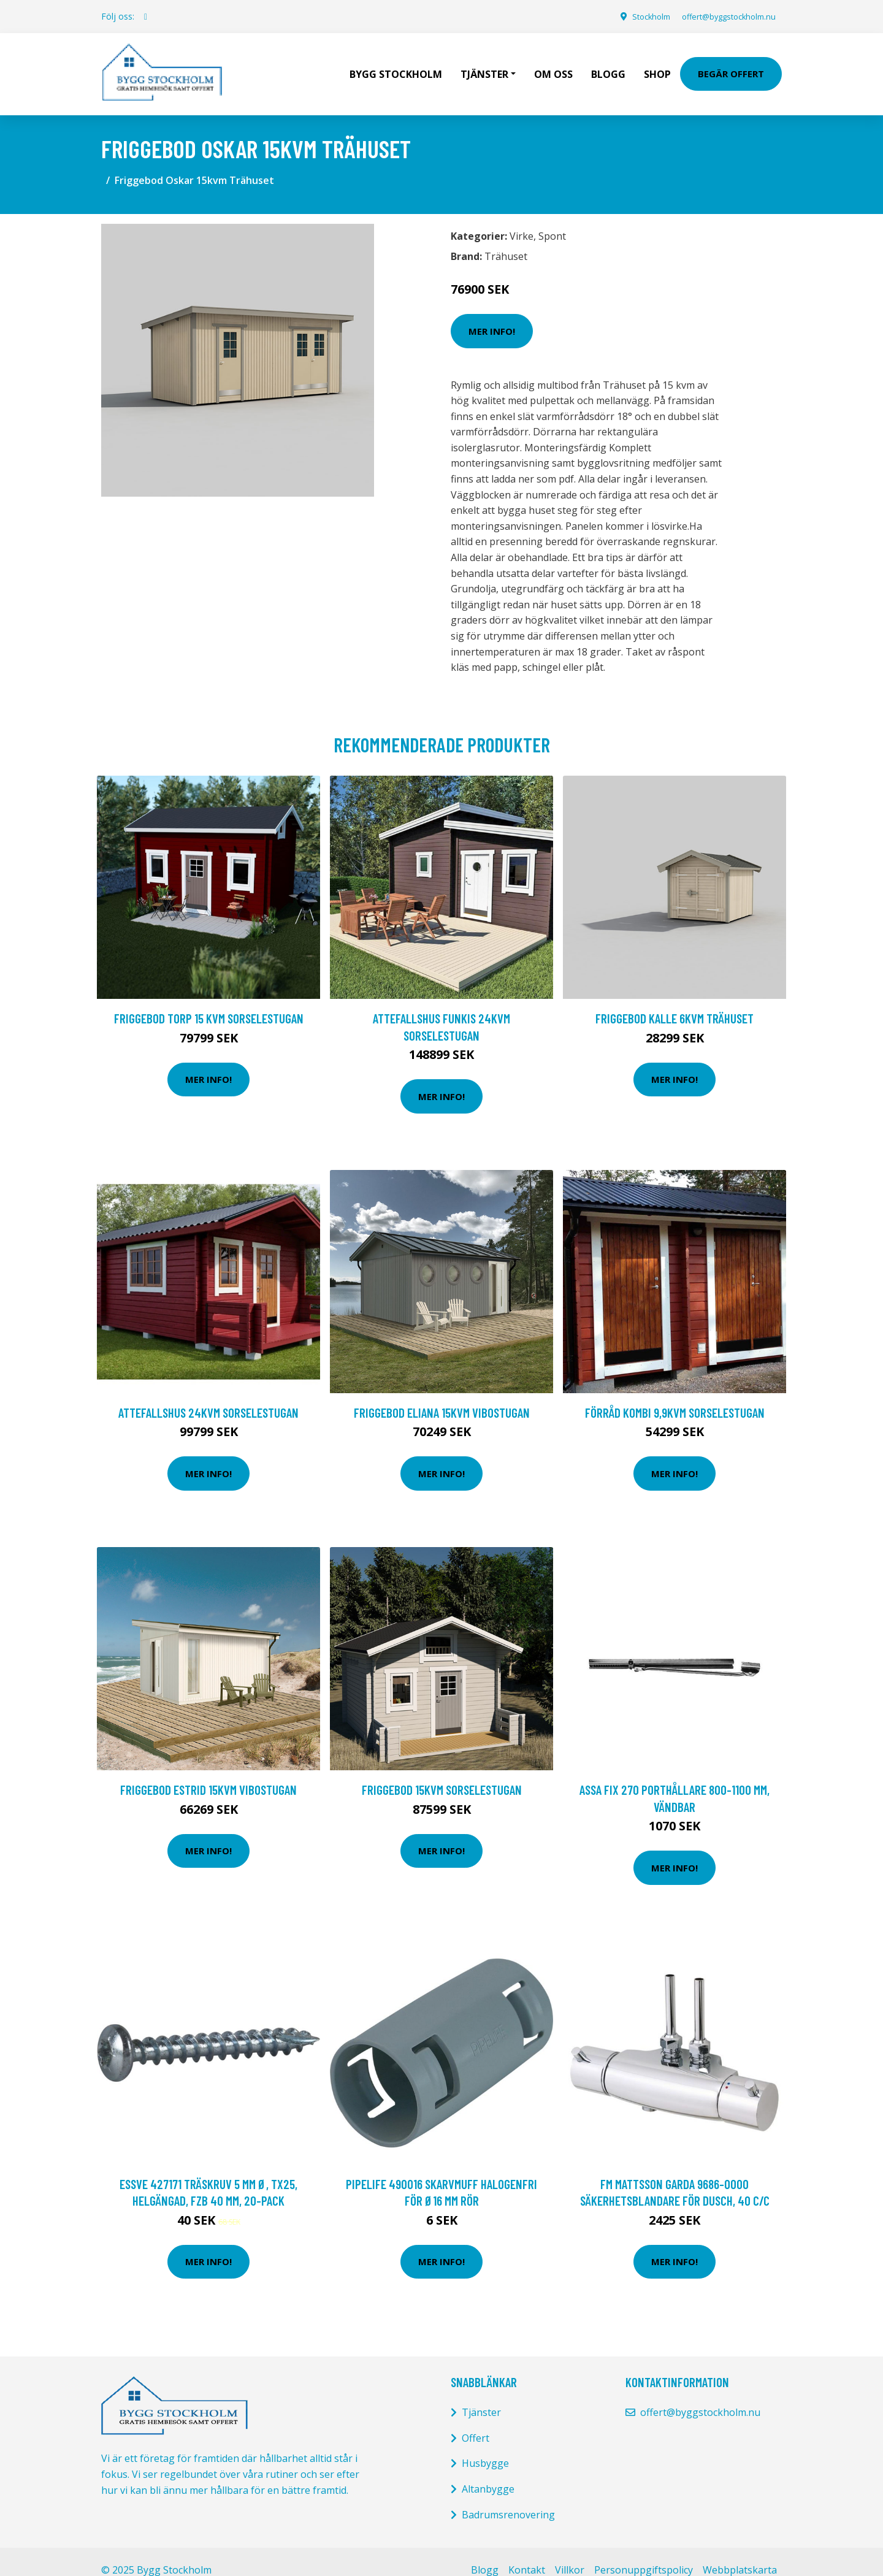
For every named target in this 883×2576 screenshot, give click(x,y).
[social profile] (145, 16)
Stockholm (634, 16)
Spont (552, 219)
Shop (657, 65)
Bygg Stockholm (396, 65)
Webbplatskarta (740, 2552)
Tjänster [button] (484, 65)
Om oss (553, 65)
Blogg (608, 65)
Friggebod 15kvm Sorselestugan (442, 1772)
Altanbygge (488, 2472)
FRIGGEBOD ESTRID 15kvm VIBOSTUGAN (208, 1772)
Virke (521, 219)
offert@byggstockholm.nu (721, 16)
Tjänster (481, 2395)
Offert (475, 2421)
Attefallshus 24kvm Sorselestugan (208, 1395)
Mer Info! (491, 313)
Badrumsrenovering (508, 2497)
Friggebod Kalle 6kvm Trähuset (674, 1001)
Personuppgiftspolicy (643, 2552)
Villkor (569, 2552)
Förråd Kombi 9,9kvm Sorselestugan (675, 1395)
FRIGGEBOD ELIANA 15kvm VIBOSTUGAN (442, 1395)
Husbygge (485, 2446)
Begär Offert (731, 65)
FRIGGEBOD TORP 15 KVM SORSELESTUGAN (209, 1001)
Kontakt (526, 2552)
